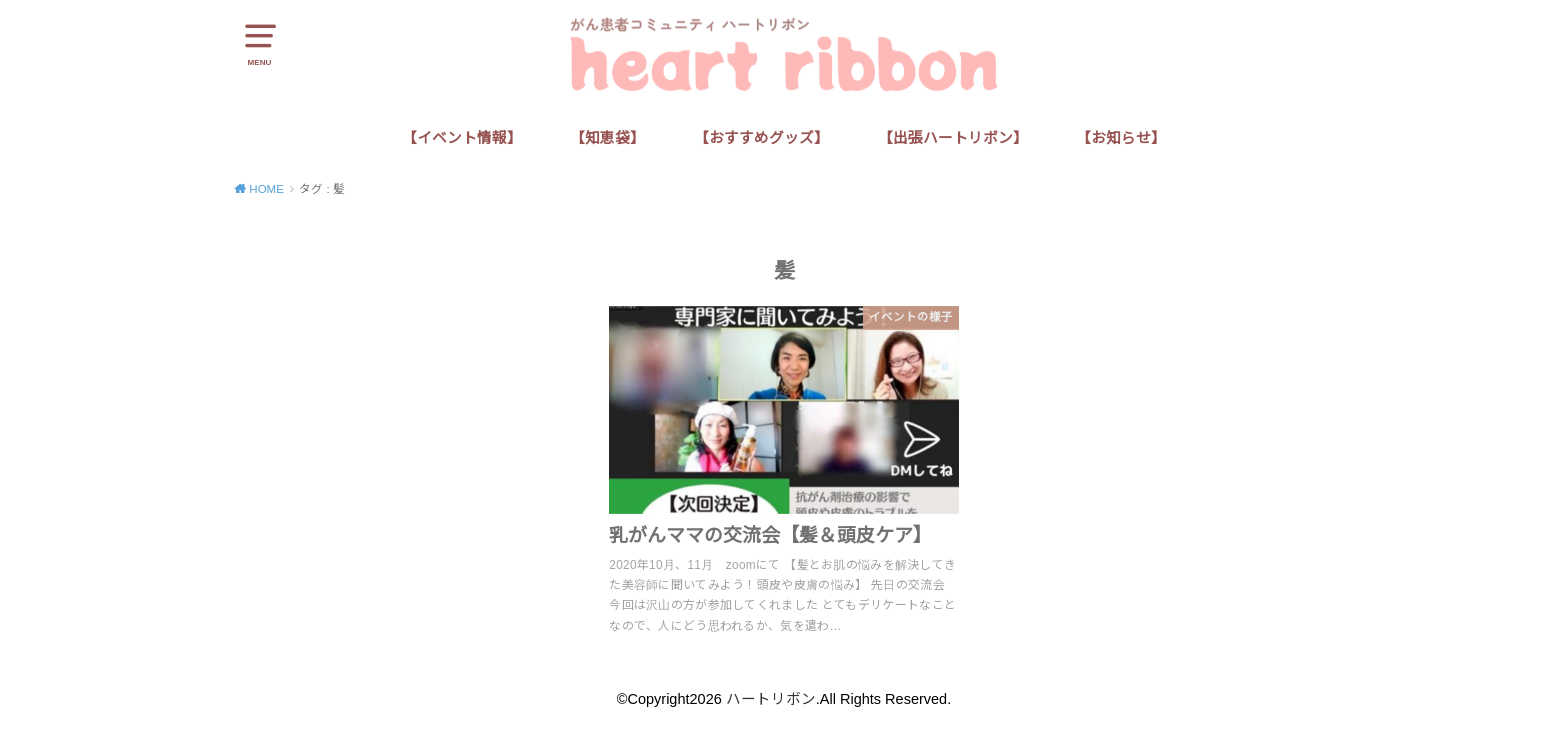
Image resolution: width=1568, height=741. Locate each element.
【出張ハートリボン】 (953, 138)
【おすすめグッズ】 (761, 138)
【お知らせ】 (1121, 138)
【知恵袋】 (607, 138)
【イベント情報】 (462, 138)
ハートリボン (771, 699)
